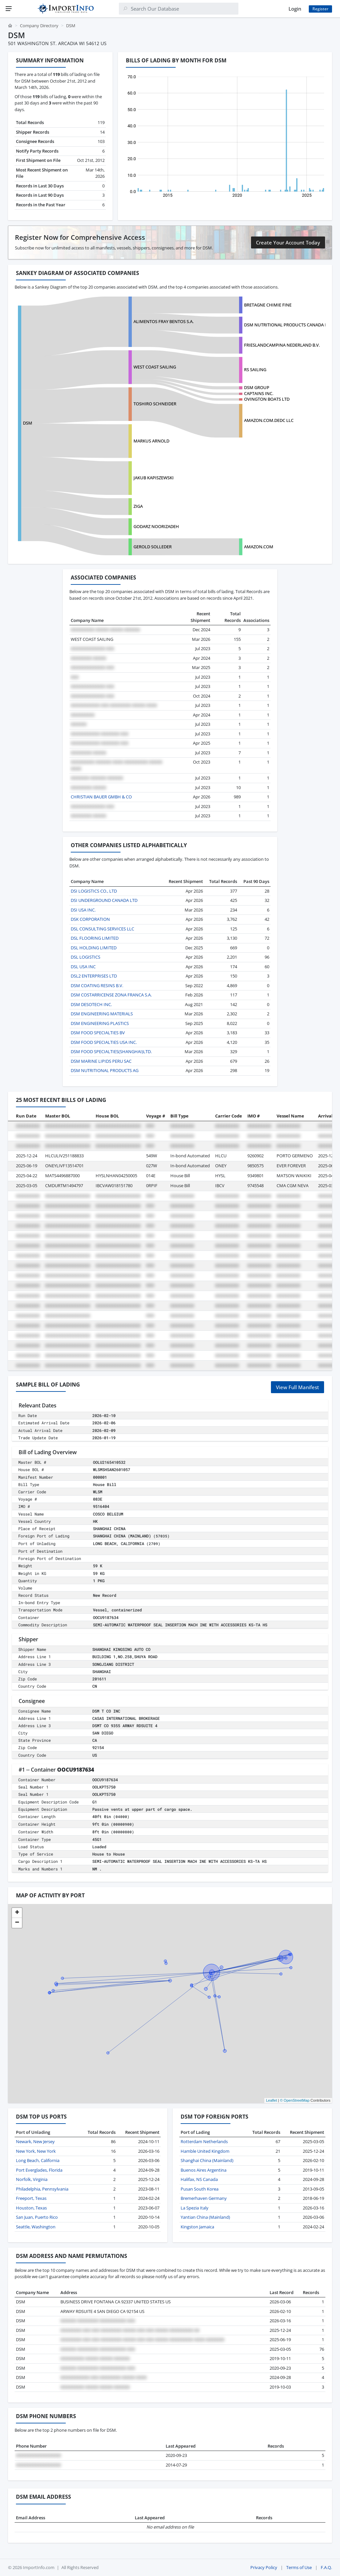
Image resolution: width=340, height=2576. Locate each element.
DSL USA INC (83, 967)
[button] (17, 1913)
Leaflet (271, 2100)
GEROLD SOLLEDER (152, 547)
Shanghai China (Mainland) (207, 2160)
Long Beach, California (37, 2160)
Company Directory (39, 26)
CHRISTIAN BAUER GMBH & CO (101, 797)
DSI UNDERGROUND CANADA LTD (104, 900)
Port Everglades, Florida (39, 2170)
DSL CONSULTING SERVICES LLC (102, 929)
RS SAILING (255, 370)
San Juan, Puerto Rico (37, 2217)
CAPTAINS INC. (258, 393)
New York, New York (36, 2151)
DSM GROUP (256, 387)
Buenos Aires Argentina (203, 2170)
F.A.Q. (326, 2567)
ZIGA (138, 506)
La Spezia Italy (195, 2208)
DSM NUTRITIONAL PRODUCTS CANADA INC (288, 325)
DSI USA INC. (83, 910)
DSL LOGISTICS (85, 957)
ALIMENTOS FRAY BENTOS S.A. (163, 321)
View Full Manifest (297, 1387)
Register (320, 9)
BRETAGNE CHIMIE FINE (268, 305)
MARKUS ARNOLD (151, 441)
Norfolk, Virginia (31, 2179)
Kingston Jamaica (197, 2227)
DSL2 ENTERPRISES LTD (94, 976)
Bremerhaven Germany (204, 2198)
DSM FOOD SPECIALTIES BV (98, 1033)
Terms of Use (299, 2567)
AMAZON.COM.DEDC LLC (269, 420)
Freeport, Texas (31, 2198)
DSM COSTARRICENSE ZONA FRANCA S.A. (111, 995)
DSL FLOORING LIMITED (95, 938)
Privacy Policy (263, 2567)
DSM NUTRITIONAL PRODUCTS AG (104, 1070)
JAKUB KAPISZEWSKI (153, 478)
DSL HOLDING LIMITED (94, 948)
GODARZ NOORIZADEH (156, 526)
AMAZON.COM (258, 547)
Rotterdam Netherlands (204, 2141)
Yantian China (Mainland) (205, 2217)
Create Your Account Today (288, 242)
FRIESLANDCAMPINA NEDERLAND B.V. (282, 345)
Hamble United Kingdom (205, 2151)
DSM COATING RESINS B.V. (97, 985)
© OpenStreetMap (294, 2100)
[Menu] (9, 9)
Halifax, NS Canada (199, 2179)
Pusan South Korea (199, 2189)
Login (295, 8)
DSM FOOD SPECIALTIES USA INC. (104, 1042)
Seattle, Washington (35, 2227)
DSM (27, 423)
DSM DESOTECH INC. (91, 1004)
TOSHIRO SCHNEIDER (154, 404)
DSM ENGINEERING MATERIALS (102, 1014)
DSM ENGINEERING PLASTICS (100, 1023)
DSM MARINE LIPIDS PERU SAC (101, 1061)
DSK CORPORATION (90, 919)
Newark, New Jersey (35, 2141)
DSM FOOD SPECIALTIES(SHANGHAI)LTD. (111, 1051)
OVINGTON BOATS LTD (267, 399)
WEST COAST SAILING (154, 367)
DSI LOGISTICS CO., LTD (94, 891)
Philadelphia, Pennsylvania (42, 2189)
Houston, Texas (31, 2208)
